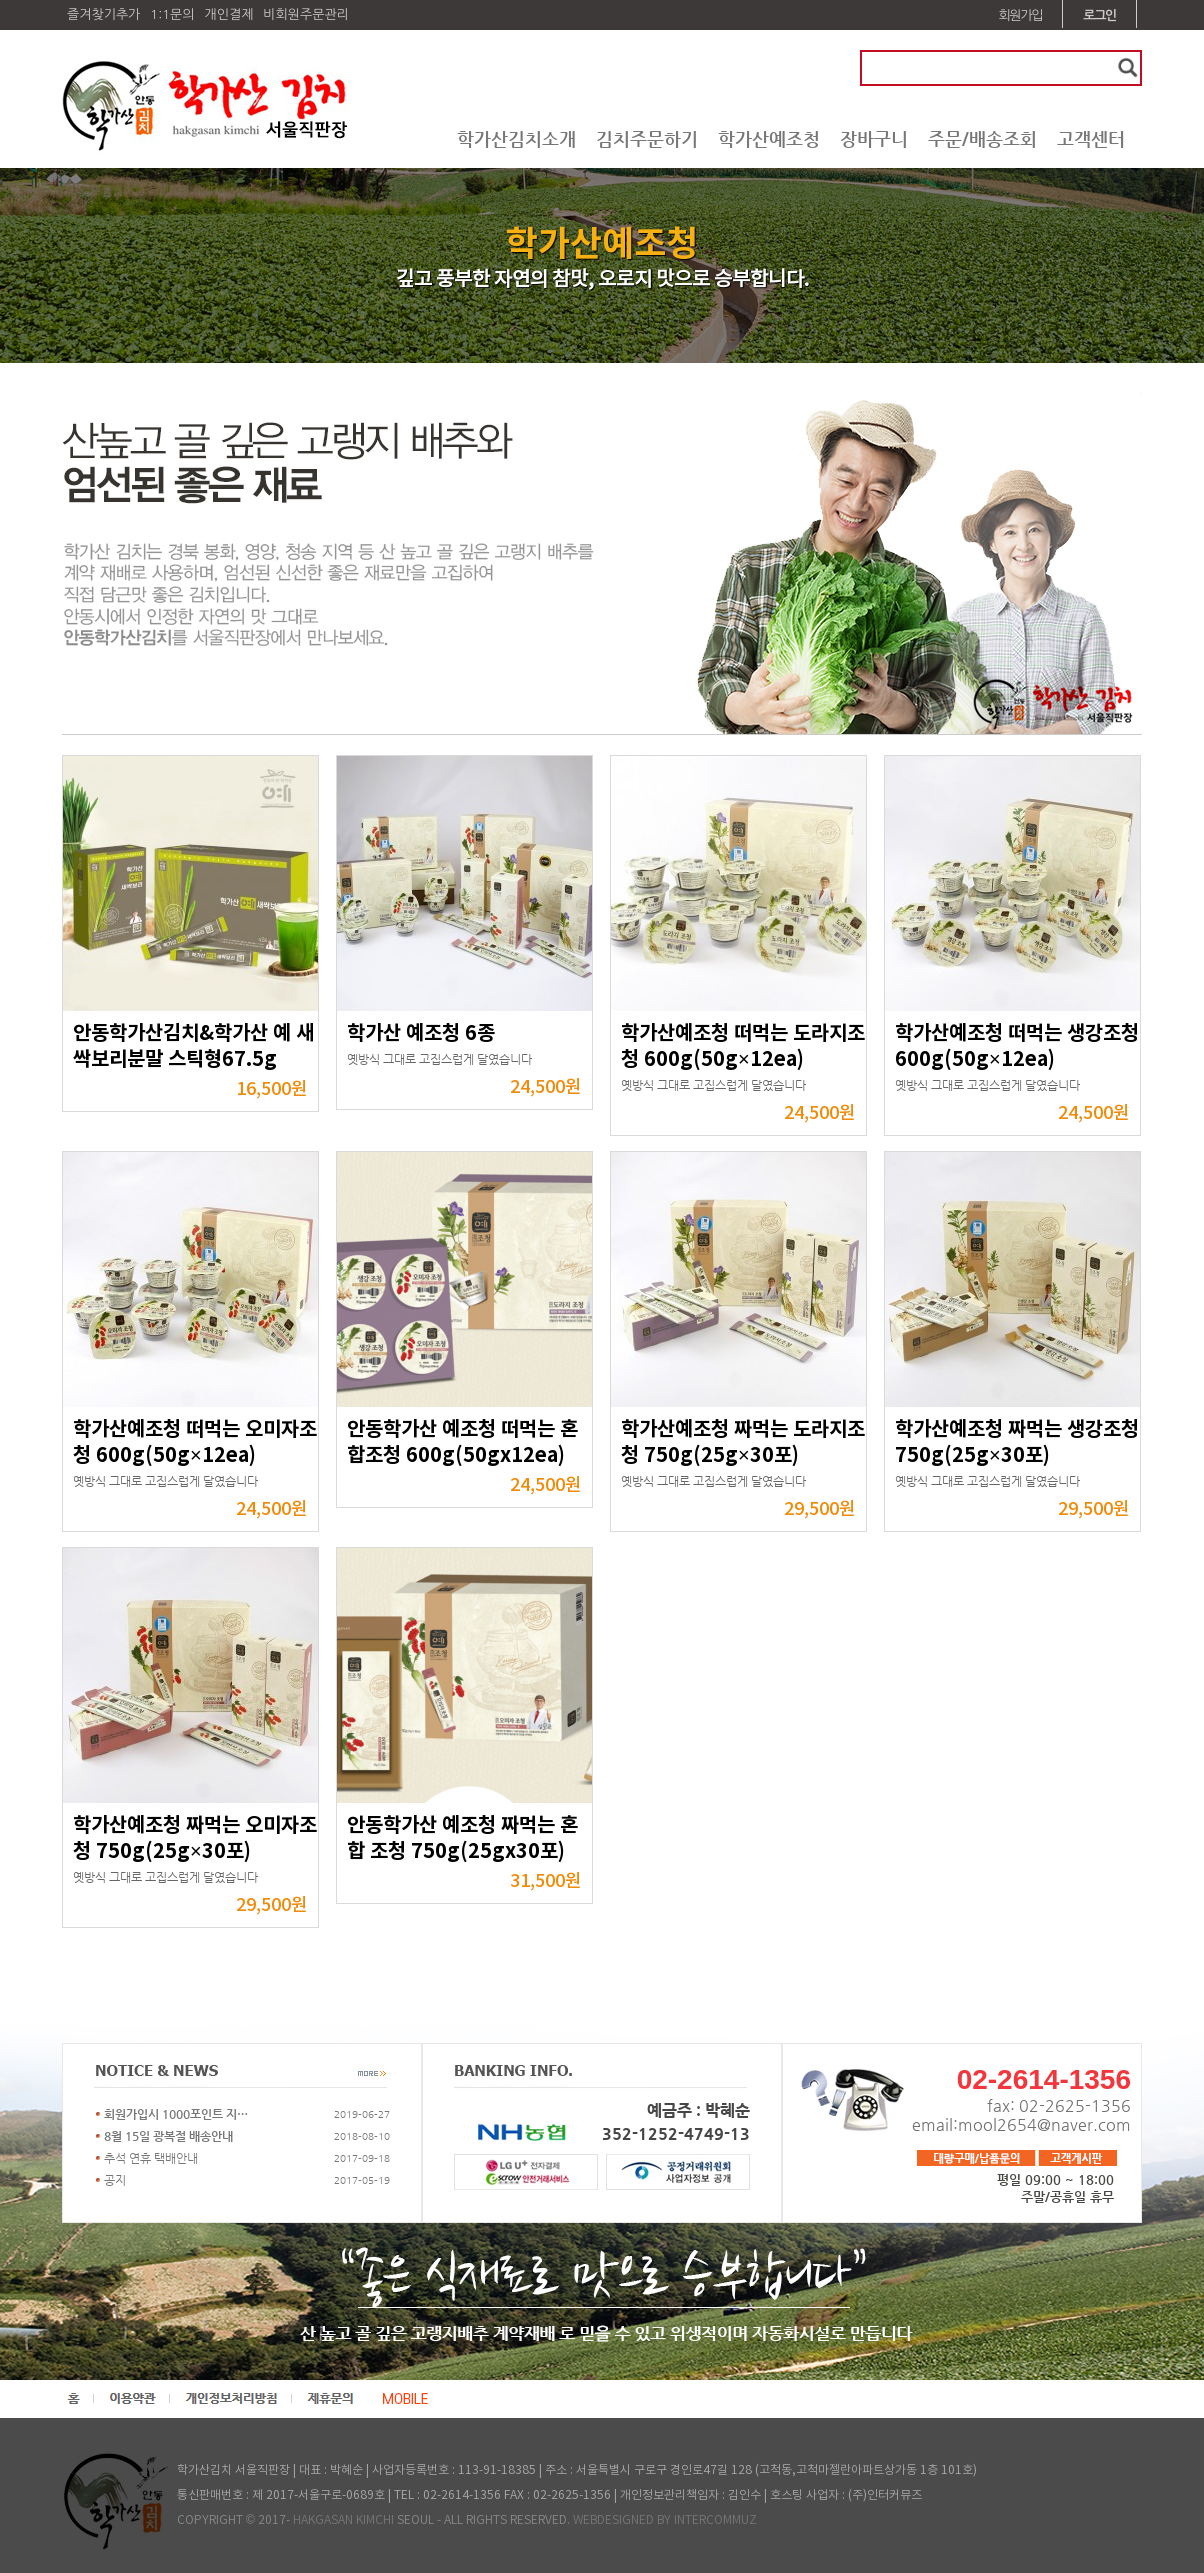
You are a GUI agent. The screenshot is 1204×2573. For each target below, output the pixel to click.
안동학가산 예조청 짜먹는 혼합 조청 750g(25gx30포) (462, 1839)
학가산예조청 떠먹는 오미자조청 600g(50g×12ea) (195, 1443)
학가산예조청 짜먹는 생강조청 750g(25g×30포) (1017, 1443)
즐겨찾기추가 (103, 14)
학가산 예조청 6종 (421, 1034)
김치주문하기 (647, 138)
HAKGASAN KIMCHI (343, 2520)
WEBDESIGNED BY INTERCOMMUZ (665, 2520)
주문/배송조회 (982, 138)
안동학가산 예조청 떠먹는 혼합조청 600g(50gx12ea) (462, 1443)
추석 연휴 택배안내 (151, 2158)
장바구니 (874, 138)
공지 (115, 2180)
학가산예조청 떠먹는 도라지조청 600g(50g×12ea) (743, 1047)
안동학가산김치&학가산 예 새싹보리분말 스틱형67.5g (193, 1047)
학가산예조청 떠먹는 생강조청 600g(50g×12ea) (1017, 1047)
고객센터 (1091, 138)
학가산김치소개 (516, 138)
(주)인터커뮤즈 (885, 2495)
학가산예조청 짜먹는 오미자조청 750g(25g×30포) (195, 1839)
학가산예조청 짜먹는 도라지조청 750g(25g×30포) (743, 1443)
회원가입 (1021, 15)
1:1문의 (172, 14)
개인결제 (228, 14)
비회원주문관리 (306, 14)
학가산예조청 (769, 138)
